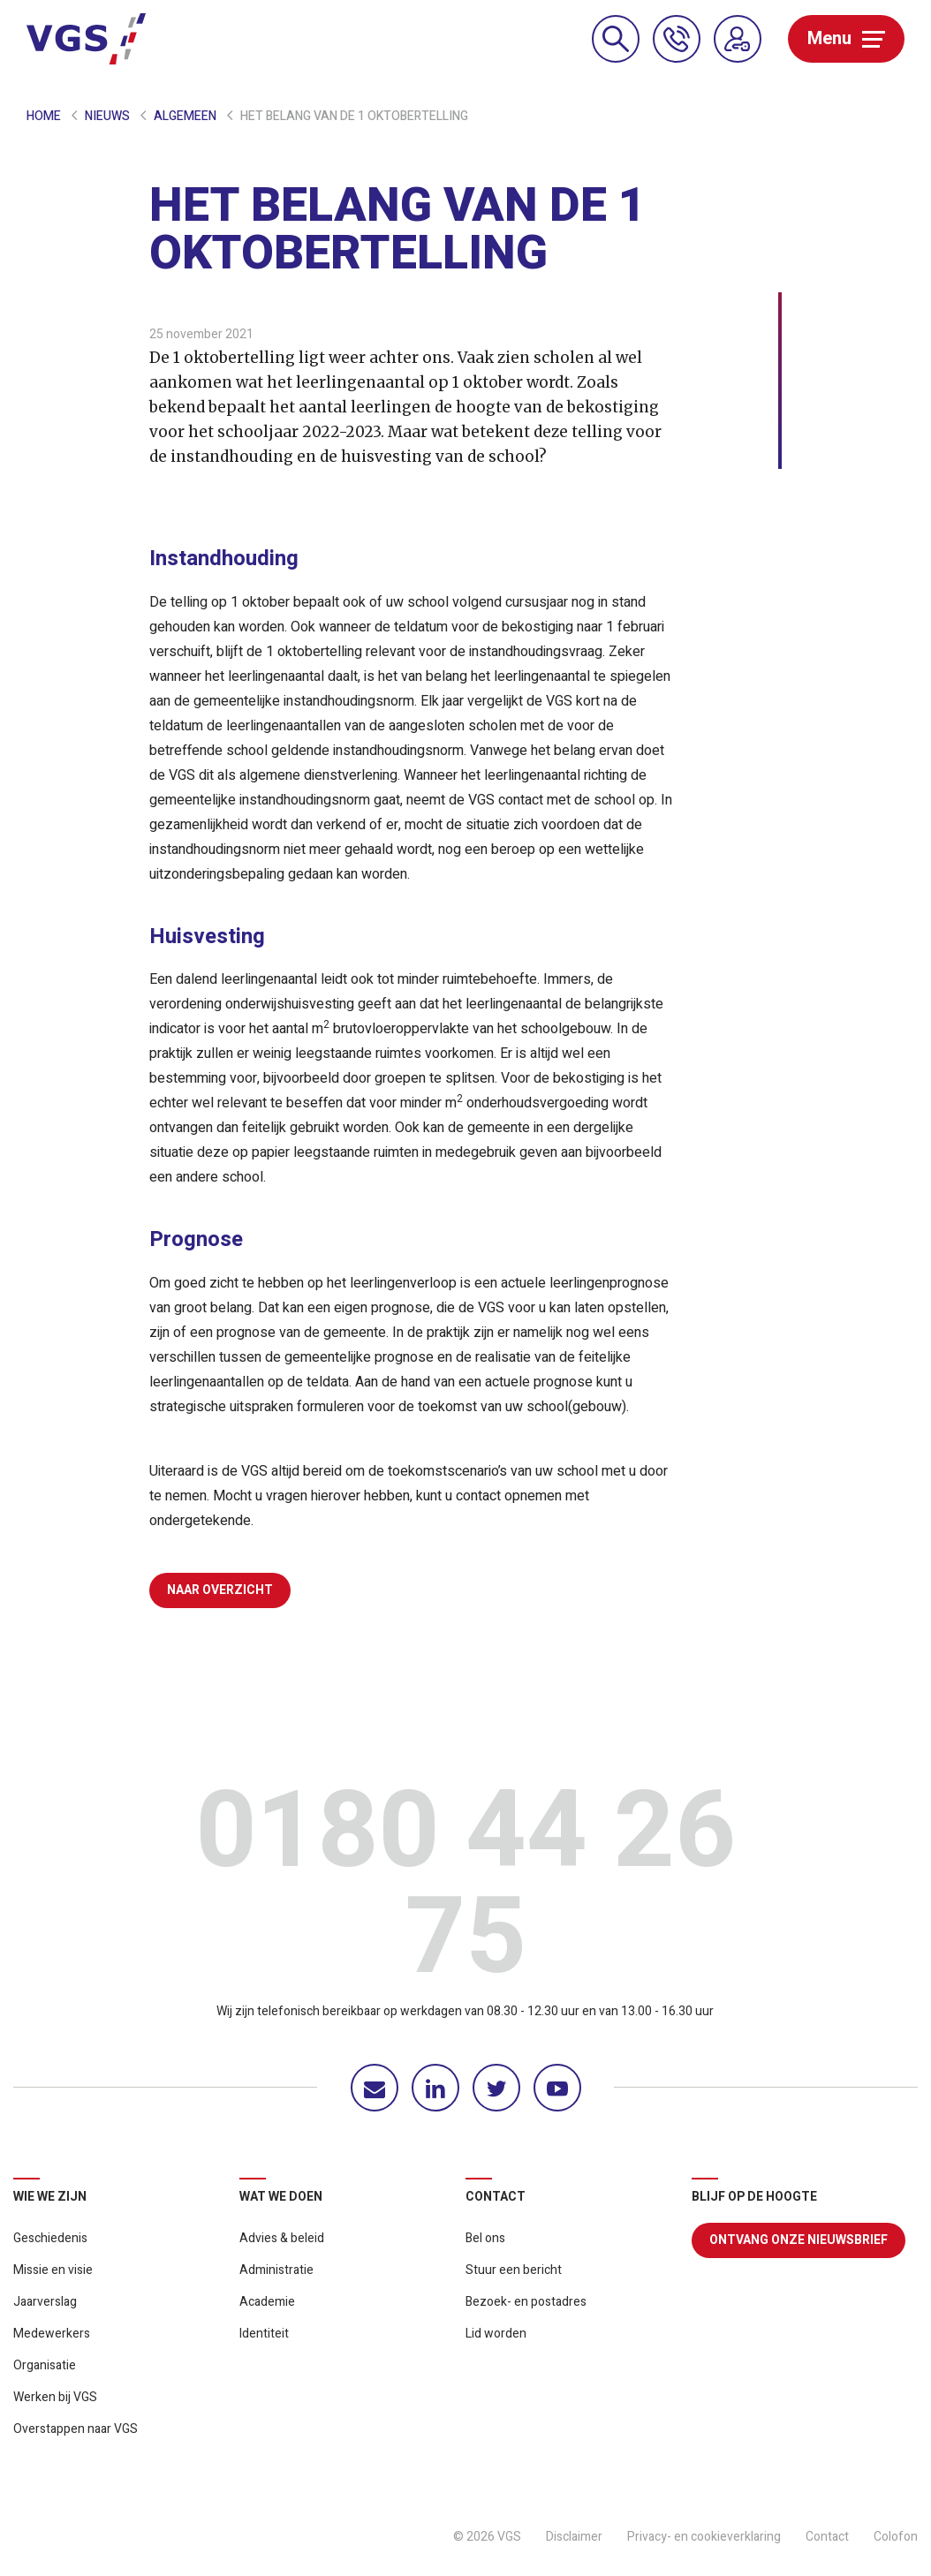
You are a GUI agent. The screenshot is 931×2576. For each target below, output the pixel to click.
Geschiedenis (50, 2238)
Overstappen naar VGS (75, 2429)
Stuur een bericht (514, 2270)
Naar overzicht (220, 1590)
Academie (267, 2302)
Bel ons (485, 2238)
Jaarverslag (45, 2302)
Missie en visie (53, 2270)
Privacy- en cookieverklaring (704, 2536)
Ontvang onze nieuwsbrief (798, 2240)
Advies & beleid (281, 2238)
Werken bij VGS (55, 2397)
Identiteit (264, 2333)
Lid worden (496, 2333)
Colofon (896, 2536)
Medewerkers (51, 2333)
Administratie (276, 2270)
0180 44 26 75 (465, 1889)
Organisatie (44, 2365)
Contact (827, 2536)
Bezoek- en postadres (526, 2302)
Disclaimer (574, 2536)
